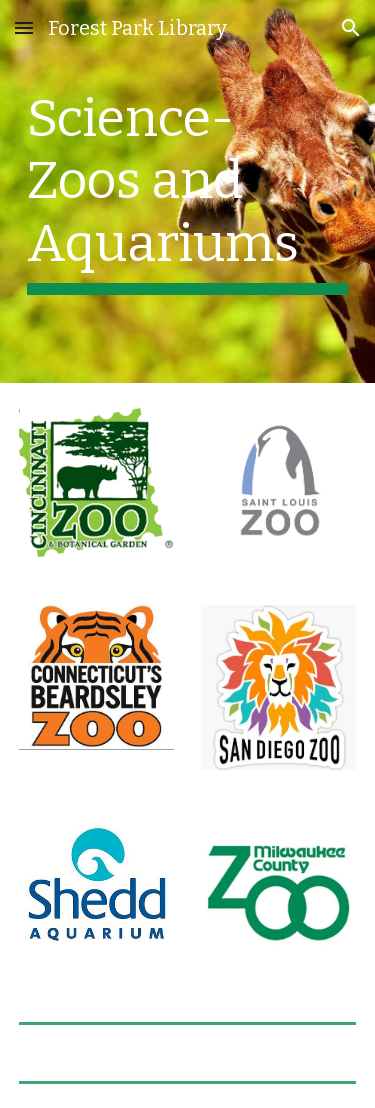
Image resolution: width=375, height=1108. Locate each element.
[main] (188, 191)
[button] (24, 27)
